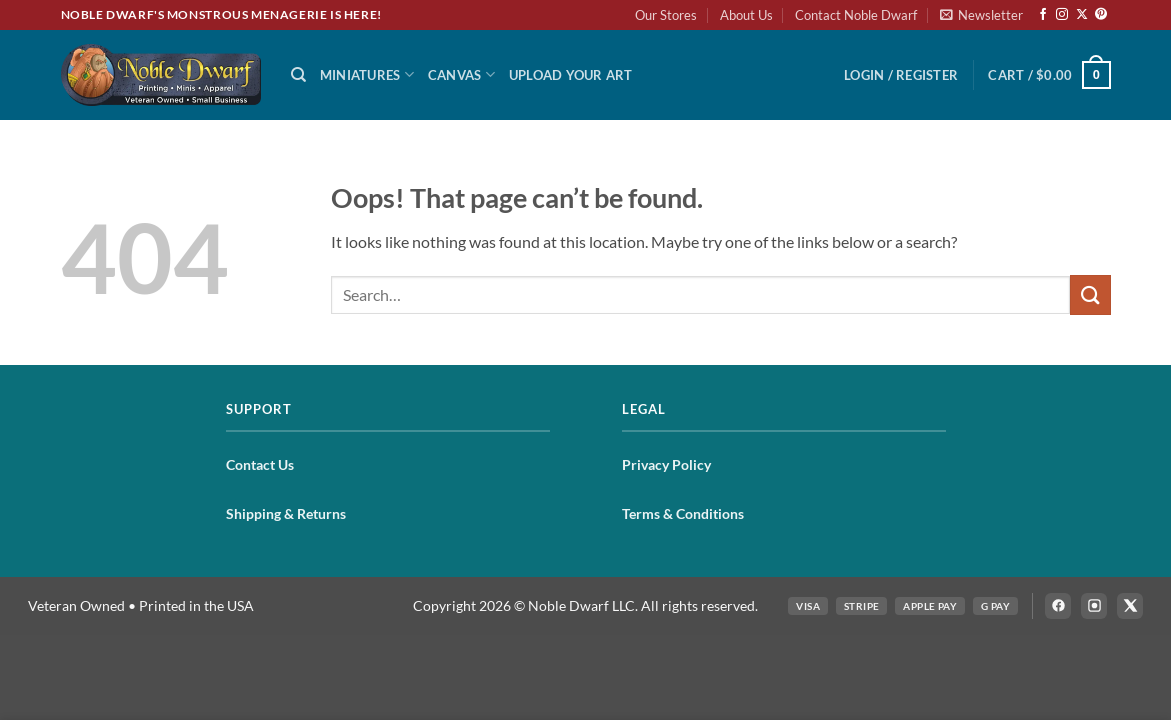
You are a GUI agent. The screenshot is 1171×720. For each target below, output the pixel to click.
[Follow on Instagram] (1062, 15)
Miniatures (367, 74)
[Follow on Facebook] (1043, 15)
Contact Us (260, 464)
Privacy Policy (666, 464)
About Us (746, 15)
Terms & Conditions (683, 513)
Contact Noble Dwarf (856, 15)
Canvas (461, 74)
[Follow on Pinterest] (1101, 15)
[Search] (298, 75)
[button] (981, 15)
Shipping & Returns (286, 513)
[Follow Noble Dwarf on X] (1130, 606)
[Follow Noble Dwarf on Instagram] (1094, 606)
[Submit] (1090, 294)
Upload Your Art (571, 75)
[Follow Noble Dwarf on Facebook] (1058, 606)
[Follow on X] (1082, 15)
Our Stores (666, 15)
